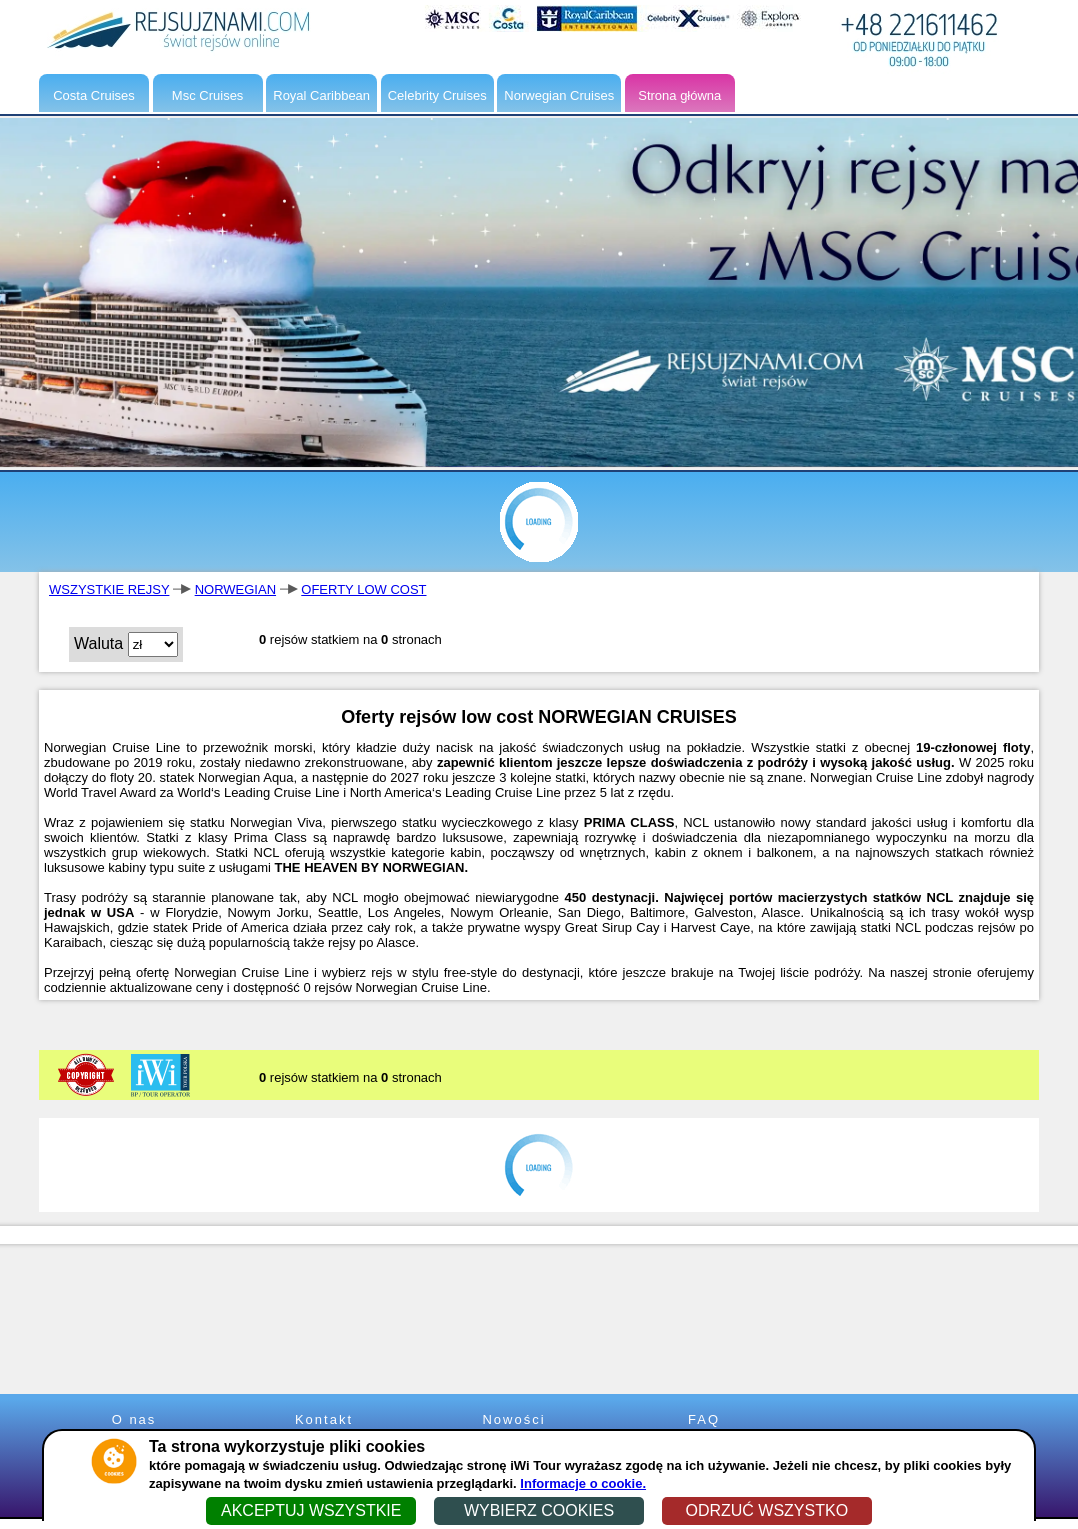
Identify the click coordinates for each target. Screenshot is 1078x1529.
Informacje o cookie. (583, 1483)
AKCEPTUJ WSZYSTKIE (311, 1510)
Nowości (513, 1419)
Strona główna (679, 95)
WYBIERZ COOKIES (539, 1510)
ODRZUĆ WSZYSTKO (766, 1510)
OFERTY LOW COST (363, 589)
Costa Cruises (94, 95)
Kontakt (324, 1419)
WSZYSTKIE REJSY (109, 589)
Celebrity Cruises (437, 95)
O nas (134, 1419)
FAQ (704, 1419)
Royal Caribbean (321, 95)
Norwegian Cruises (559, 95)
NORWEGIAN (235, 589)
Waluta (98, 643)
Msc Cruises (208, 95)
